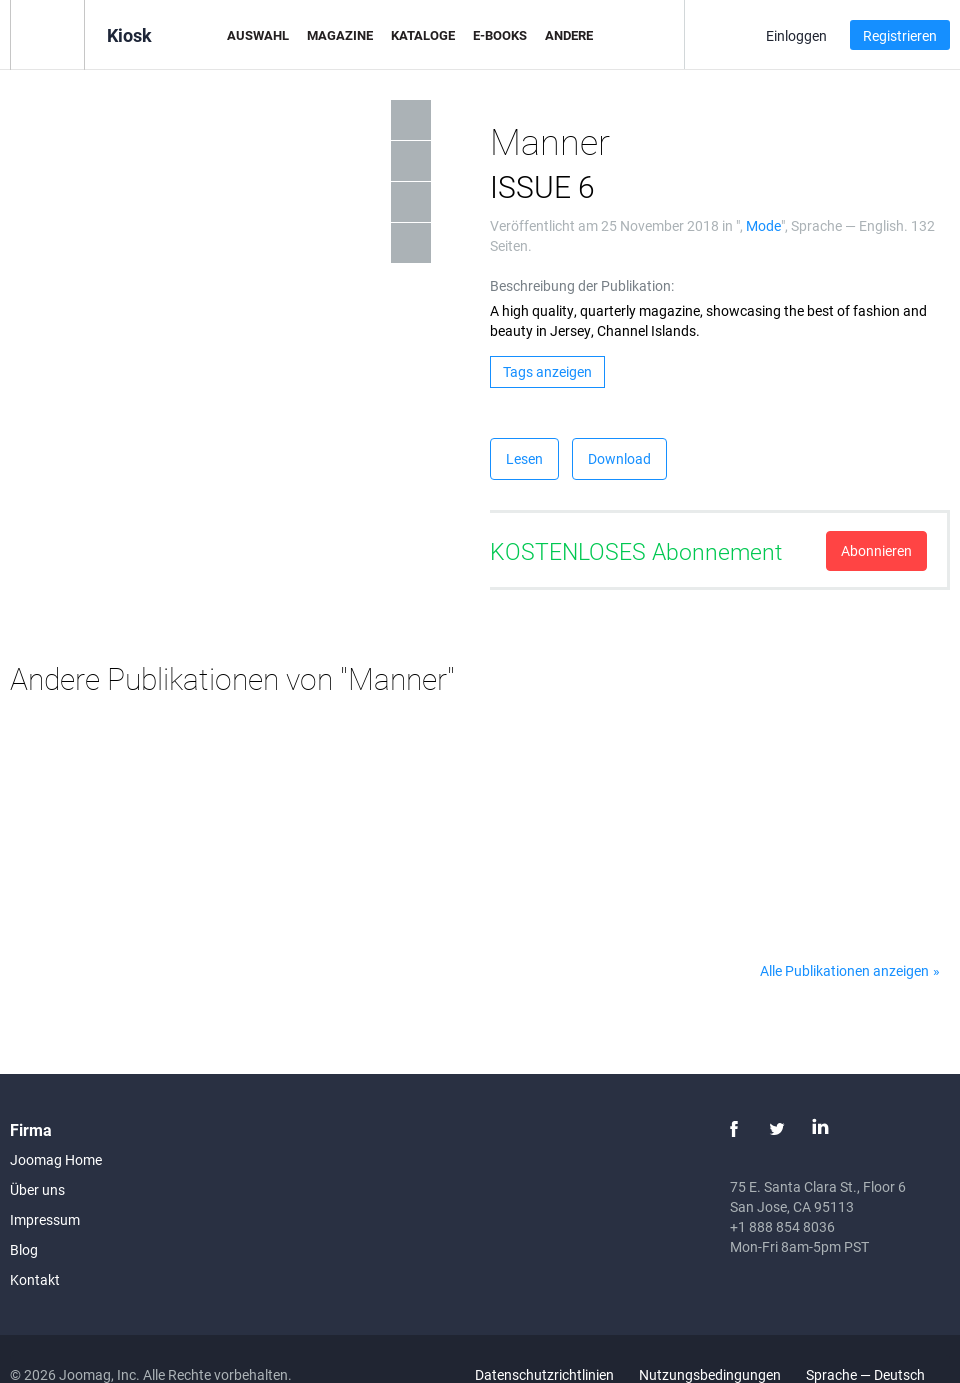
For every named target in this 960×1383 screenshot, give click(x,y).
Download (619, 458)
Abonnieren (876, 550)
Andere (569, 35)
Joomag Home (56, 1159)
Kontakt (35, 1279)
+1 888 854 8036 (782, 1226)
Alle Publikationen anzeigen (844, 970)
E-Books (500, 35)
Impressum (45, 1219)
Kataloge (423, 35)
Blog (24, 1249)
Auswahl (258, 35)
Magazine (340, 35)
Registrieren (900, 35)
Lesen (524, 458)
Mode (763, 225)
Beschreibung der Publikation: (582, 285)
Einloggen (796, 35)
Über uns (37, 1189)
